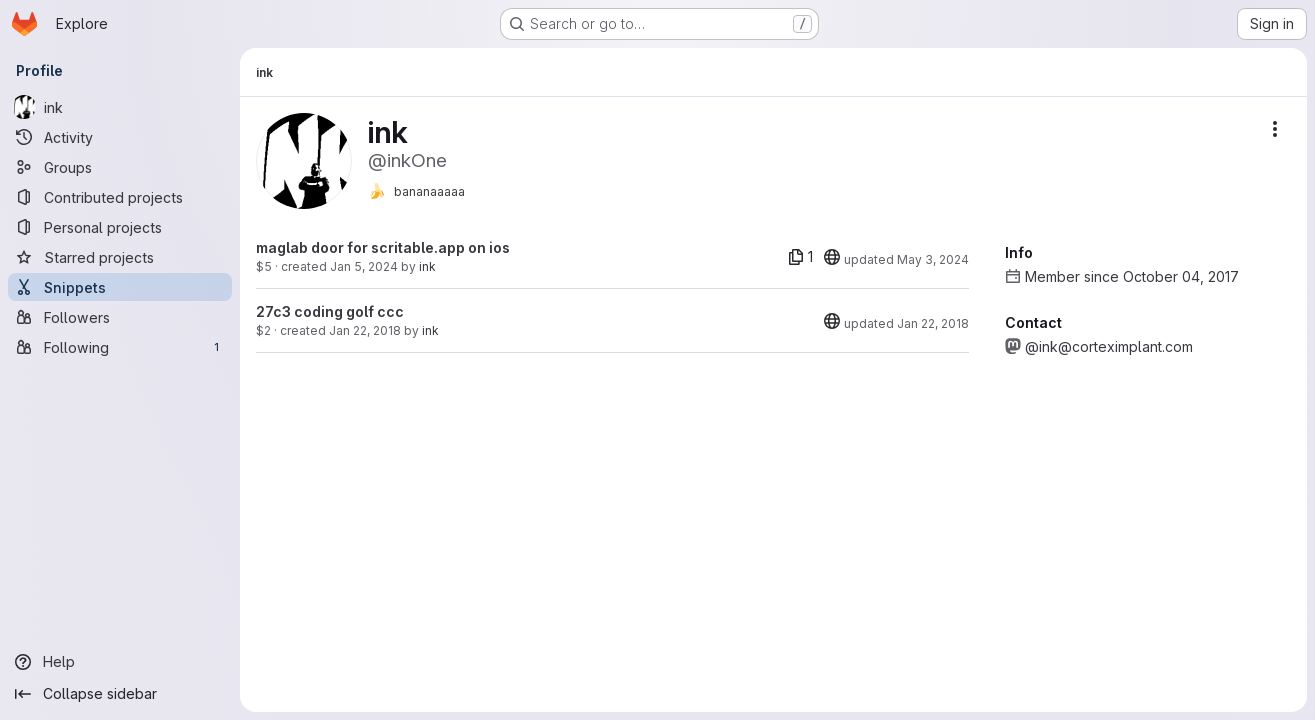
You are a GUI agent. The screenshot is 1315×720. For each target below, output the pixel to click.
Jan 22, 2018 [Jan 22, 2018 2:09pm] (933, 323)
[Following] (120, 347)
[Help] (120, 662)
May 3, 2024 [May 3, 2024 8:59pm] (933, 259)
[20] (832, 257)
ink (427, 266)
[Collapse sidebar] (120, 694)
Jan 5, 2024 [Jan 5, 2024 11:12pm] (364, 266)
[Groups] (120, 167)
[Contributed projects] (120, 197)
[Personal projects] (120, 227)
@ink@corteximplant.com (1109, 346)
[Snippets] (120, 287)
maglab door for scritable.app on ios (383, 247)
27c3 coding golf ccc (330, 311)
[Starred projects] (120, 257)
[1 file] (800, 257)
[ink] (120, 107)
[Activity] (120, 137)
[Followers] (120, 317)
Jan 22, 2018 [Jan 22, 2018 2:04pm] (365, 330)
